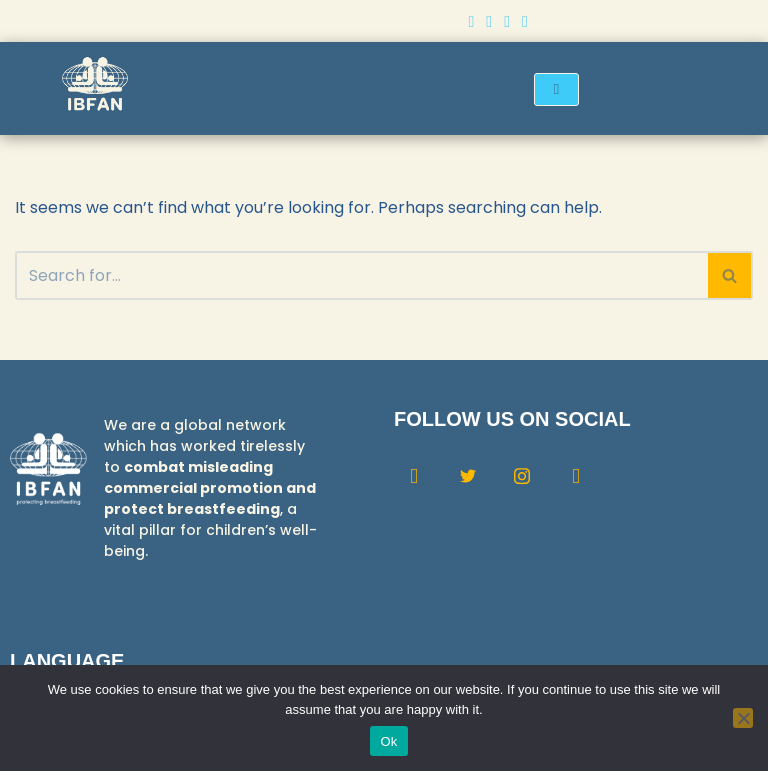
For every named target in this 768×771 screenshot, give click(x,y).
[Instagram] (507, 21)
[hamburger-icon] (556, 89)
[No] (743, 718)
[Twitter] (489, 21)
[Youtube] (525, 21)
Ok (388, 741)
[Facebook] (471, 21)
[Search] (361, 274)
